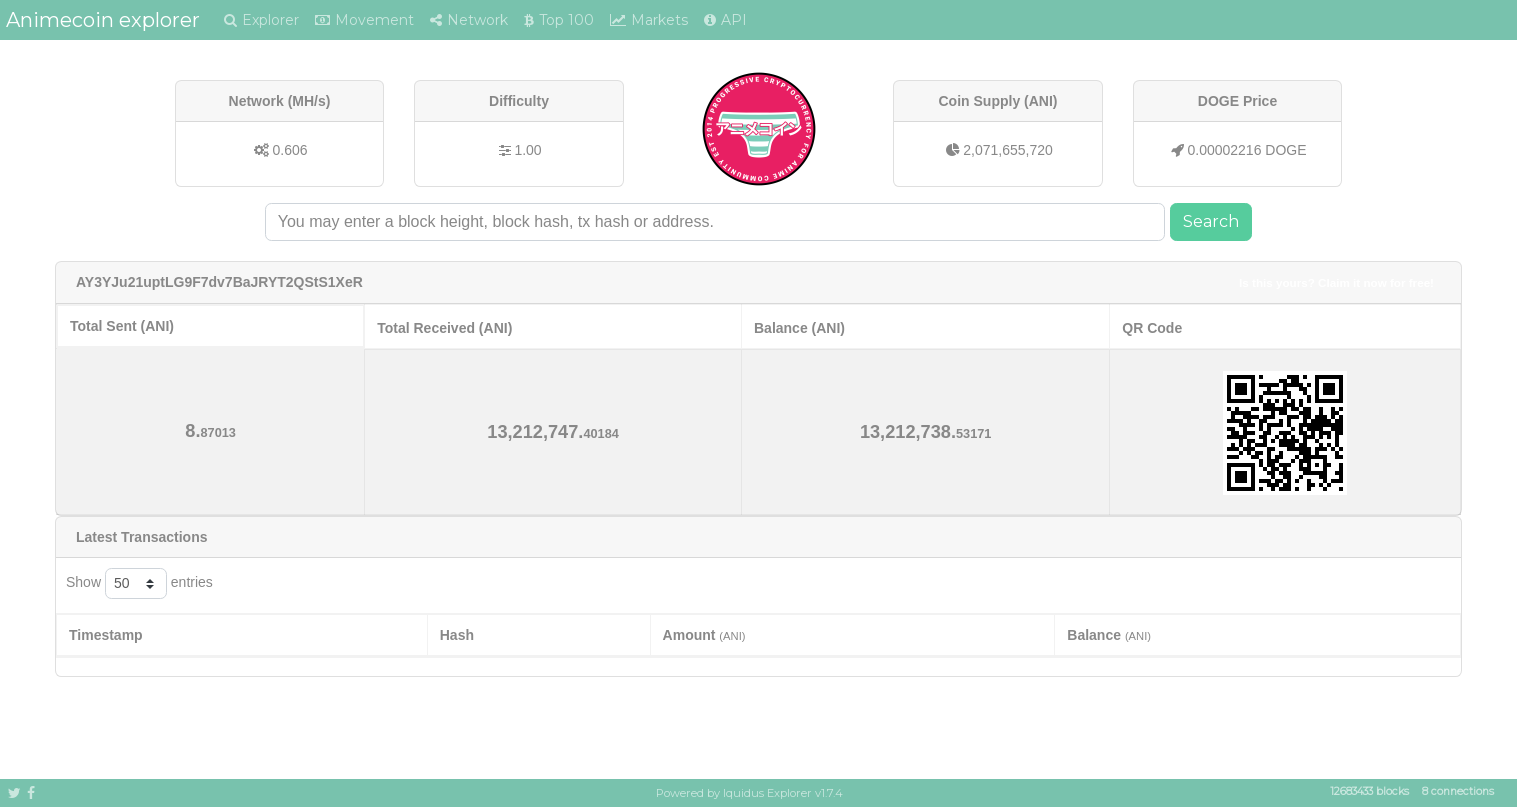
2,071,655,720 (1008, 150)
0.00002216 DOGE (1246, 150)
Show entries (139, 583)
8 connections (1458, 792)
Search (1211, 221)
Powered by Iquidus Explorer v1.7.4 (749, 793)
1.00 (527, 150)
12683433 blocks (1369, 792)
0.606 (289, 150)
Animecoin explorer (103, 20)
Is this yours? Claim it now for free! (1336, 282)
